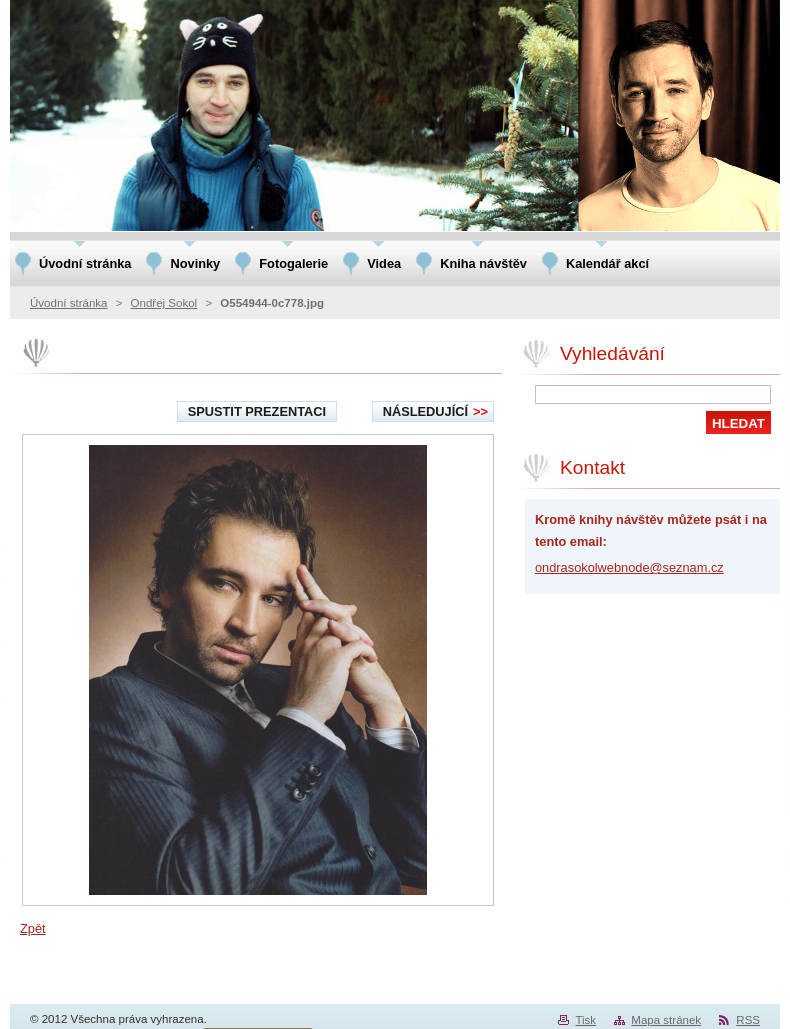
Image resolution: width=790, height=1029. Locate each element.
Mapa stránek (666, 1020)
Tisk (585, 1020)
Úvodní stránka (68, 303)
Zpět (33, 928)
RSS (748, 1020)
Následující (435, 411)
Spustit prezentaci (257, 411)
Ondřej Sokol (164, 303)
